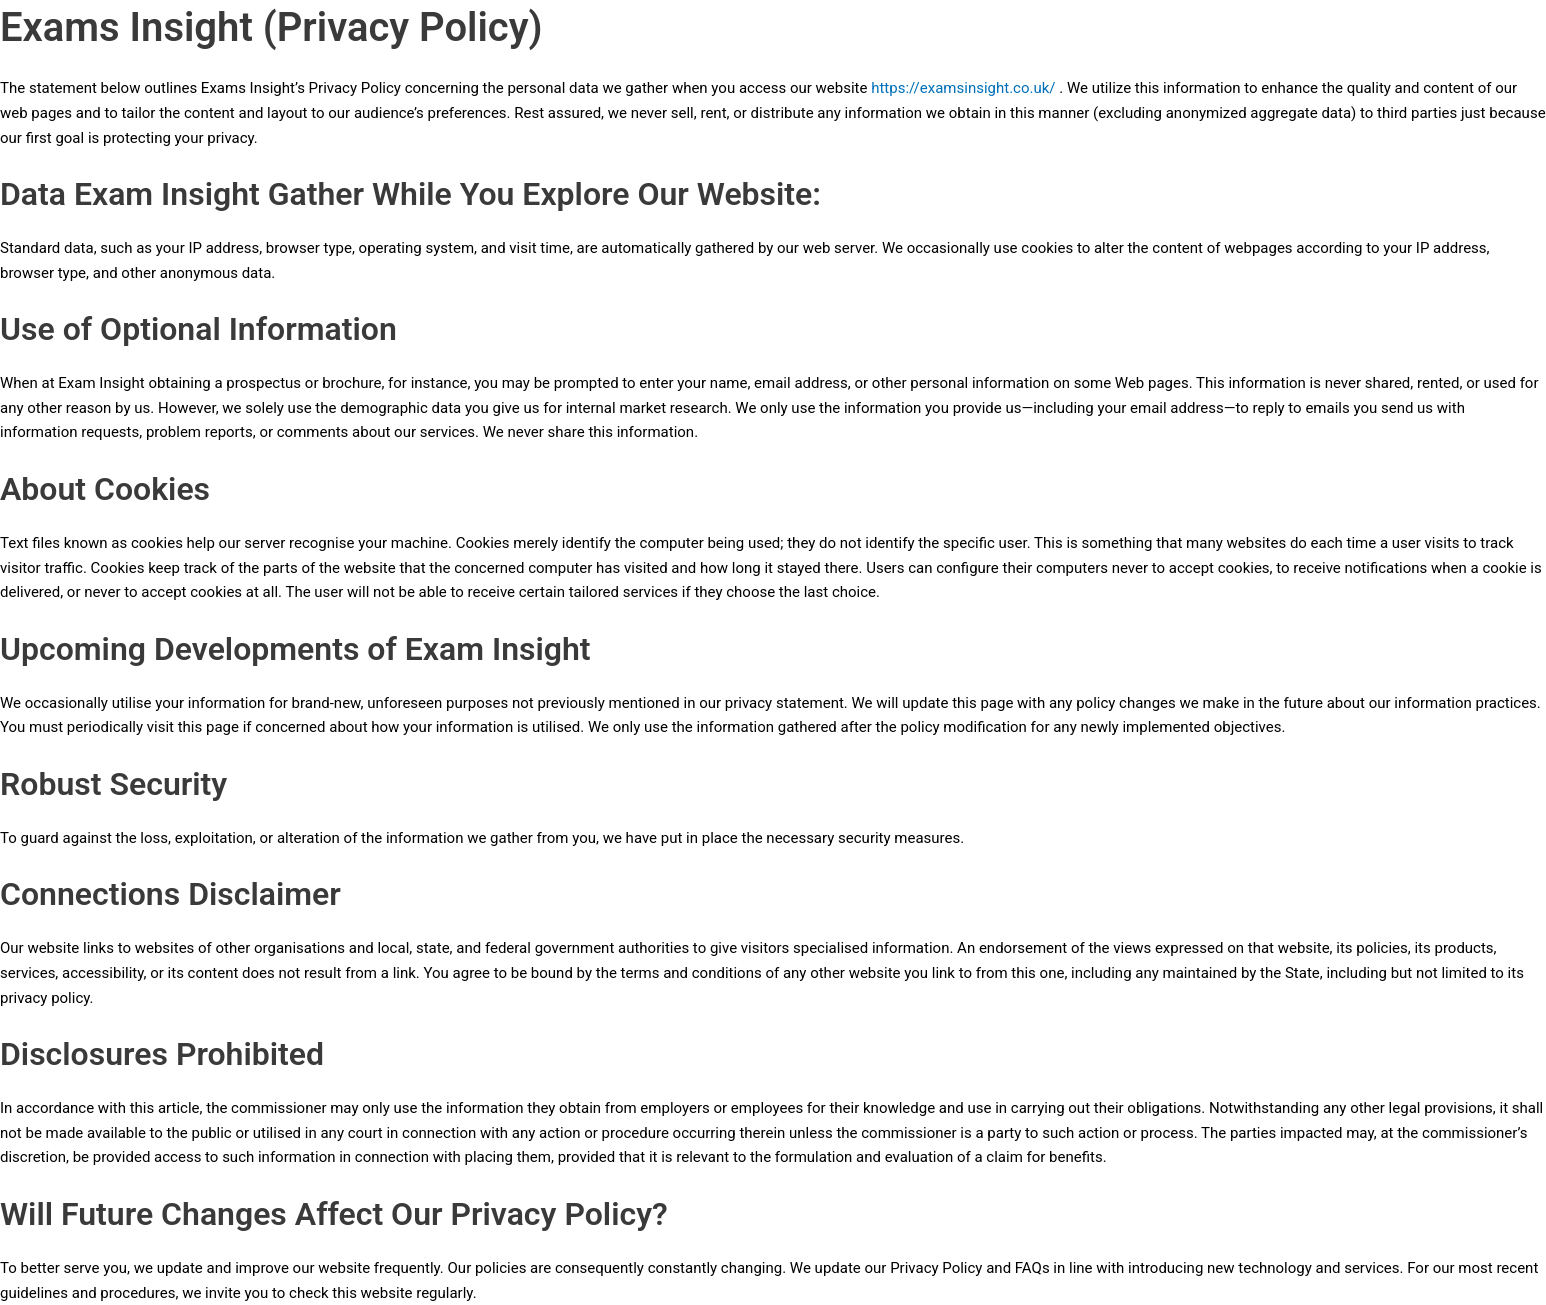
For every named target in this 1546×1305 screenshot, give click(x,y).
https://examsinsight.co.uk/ (963, 88)
